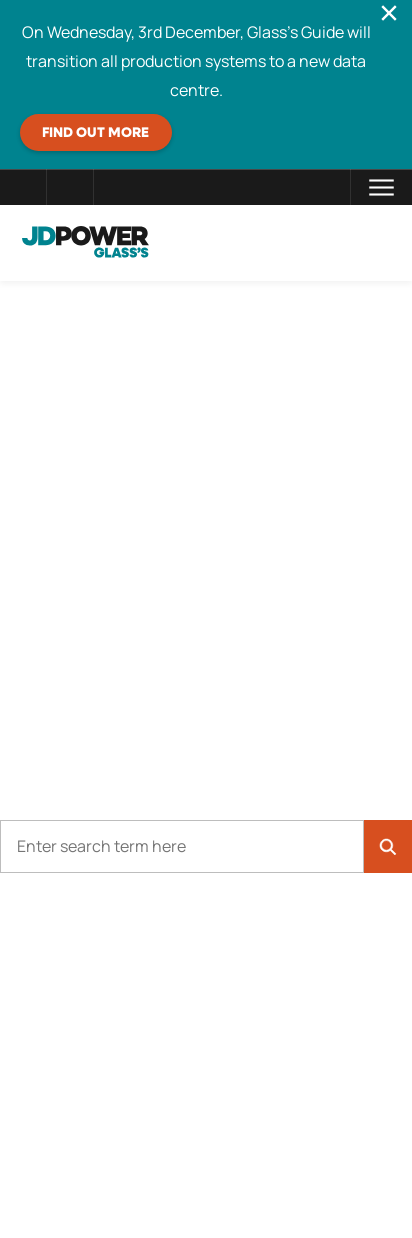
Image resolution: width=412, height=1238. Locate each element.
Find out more (95, 133)
